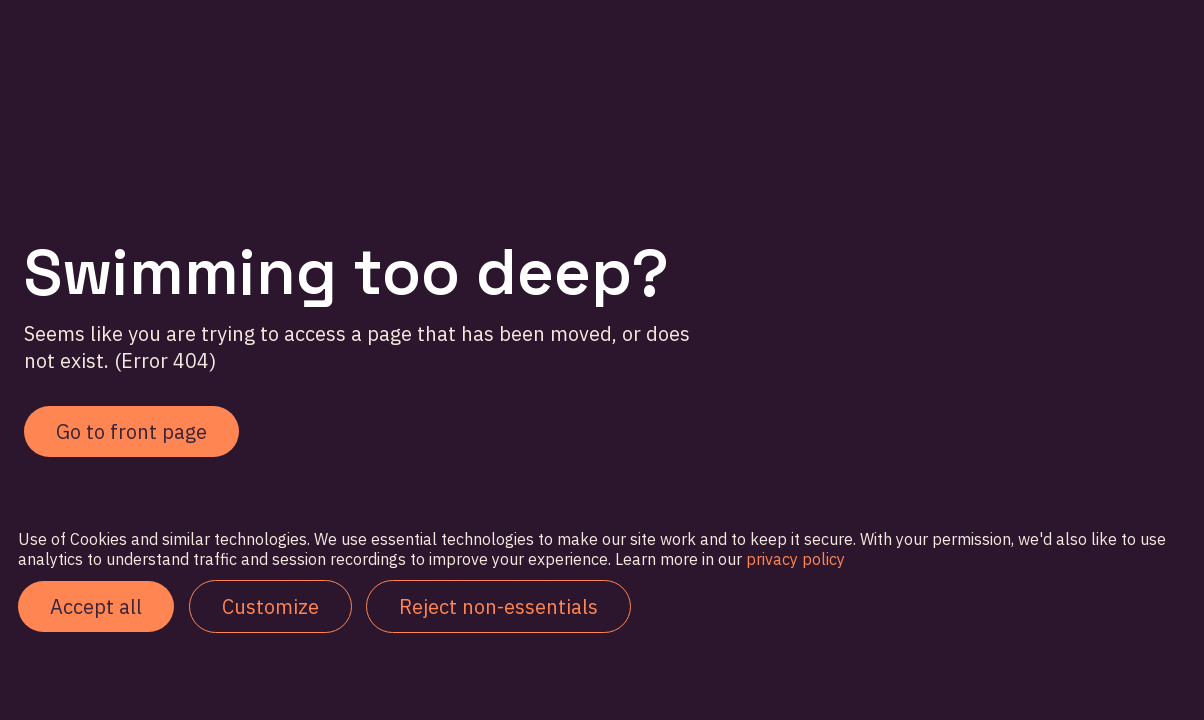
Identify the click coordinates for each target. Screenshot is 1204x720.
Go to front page (131, 431)
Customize (270, 606)
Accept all (96, 606)
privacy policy (793, 559)
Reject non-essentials (498, 606)
